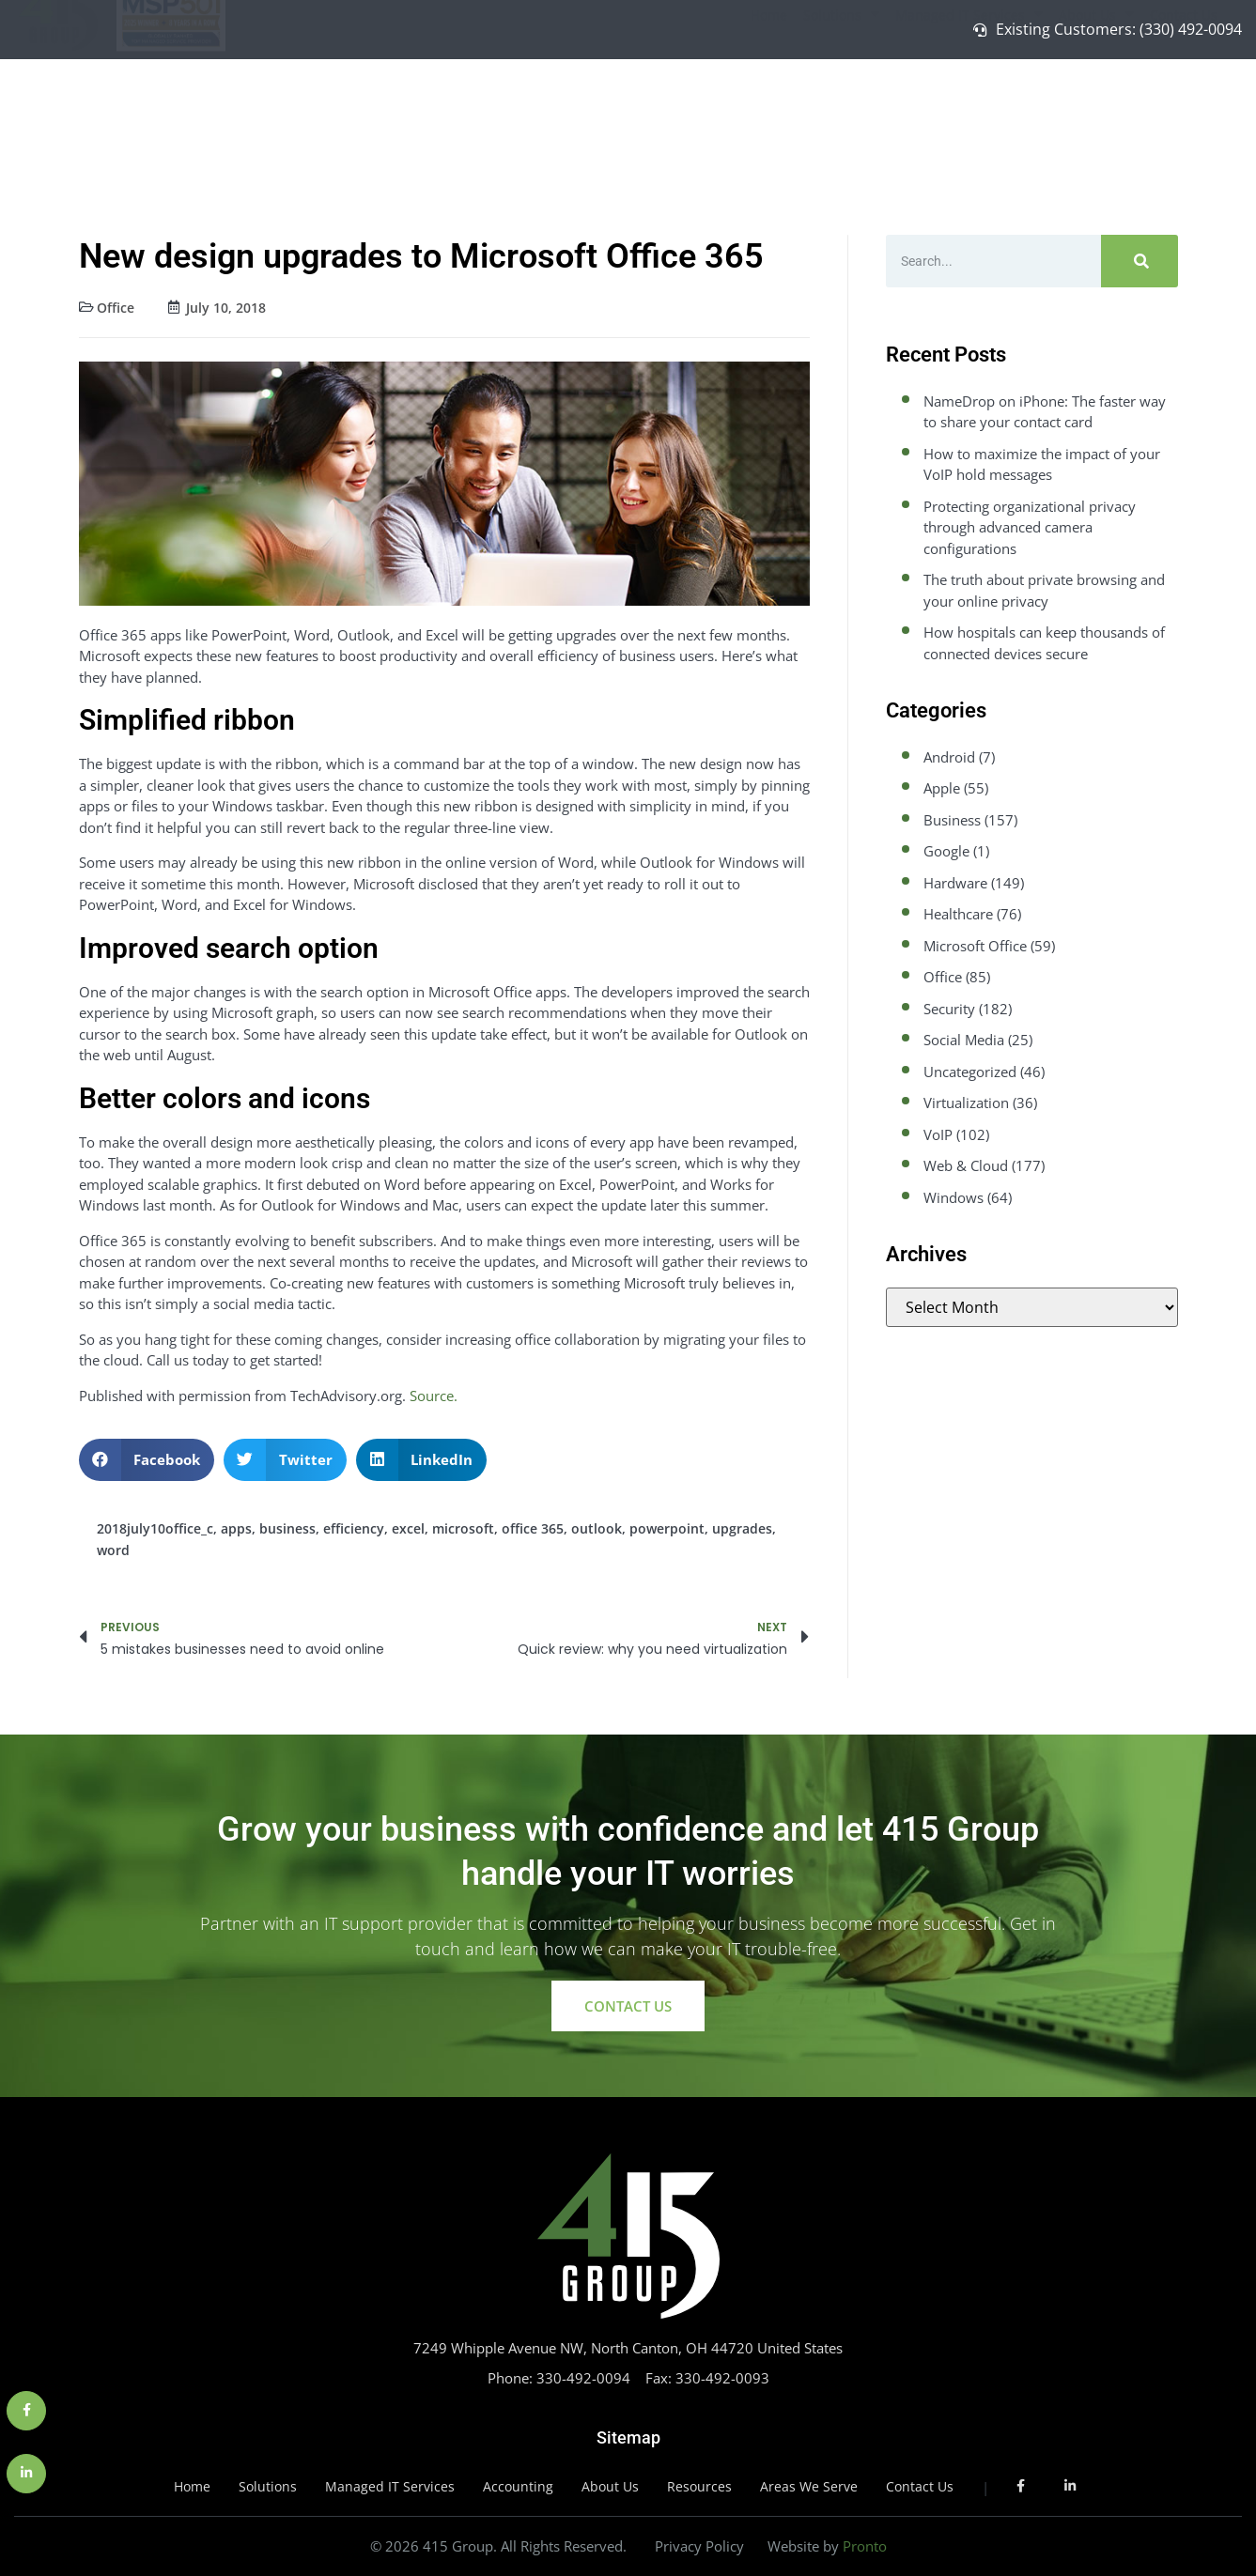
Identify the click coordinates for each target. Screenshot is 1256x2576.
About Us (1096, 108)
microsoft (463, 1528)
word (113, 1550)
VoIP (938, 1134)
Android (949, 757)
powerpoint (667, 1528)
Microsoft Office (975, 945)
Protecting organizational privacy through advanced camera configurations (1029, 527)
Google (946, 850)
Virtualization (966, 1102)
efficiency (353, 1528)
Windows (953, 1197)
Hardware (955, 882)
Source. (433, 1395)
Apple (941, 788)
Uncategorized (969, 1071)
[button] (147, 1460)
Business (952, 819)
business (287, 1528)
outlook (596, 1528)
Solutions (841, 108)
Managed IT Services (969, 108)
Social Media (963, 1039)
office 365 (533, 1528)
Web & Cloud (965, 1165)
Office (115, 307)
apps (236, 1528)
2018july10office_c (155, 1528)
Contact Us (1183, 108)
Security (949, 1008)
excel (408, 1528)
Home (769, 108)
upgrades (742, 1528)
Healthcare (958, 913)
